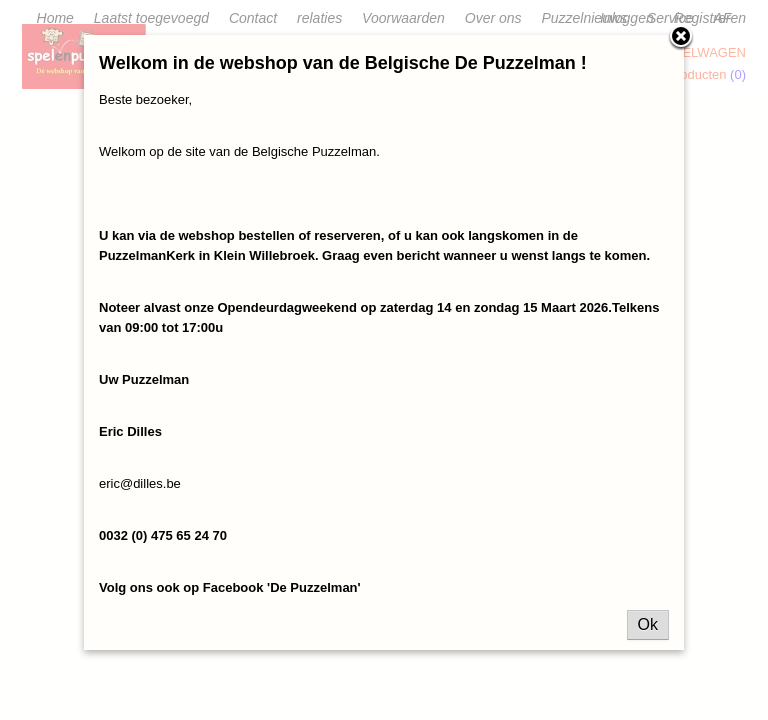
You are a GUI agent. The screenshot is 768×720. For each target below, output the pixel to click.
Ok (648, 624)
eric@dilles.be (140, 483)
